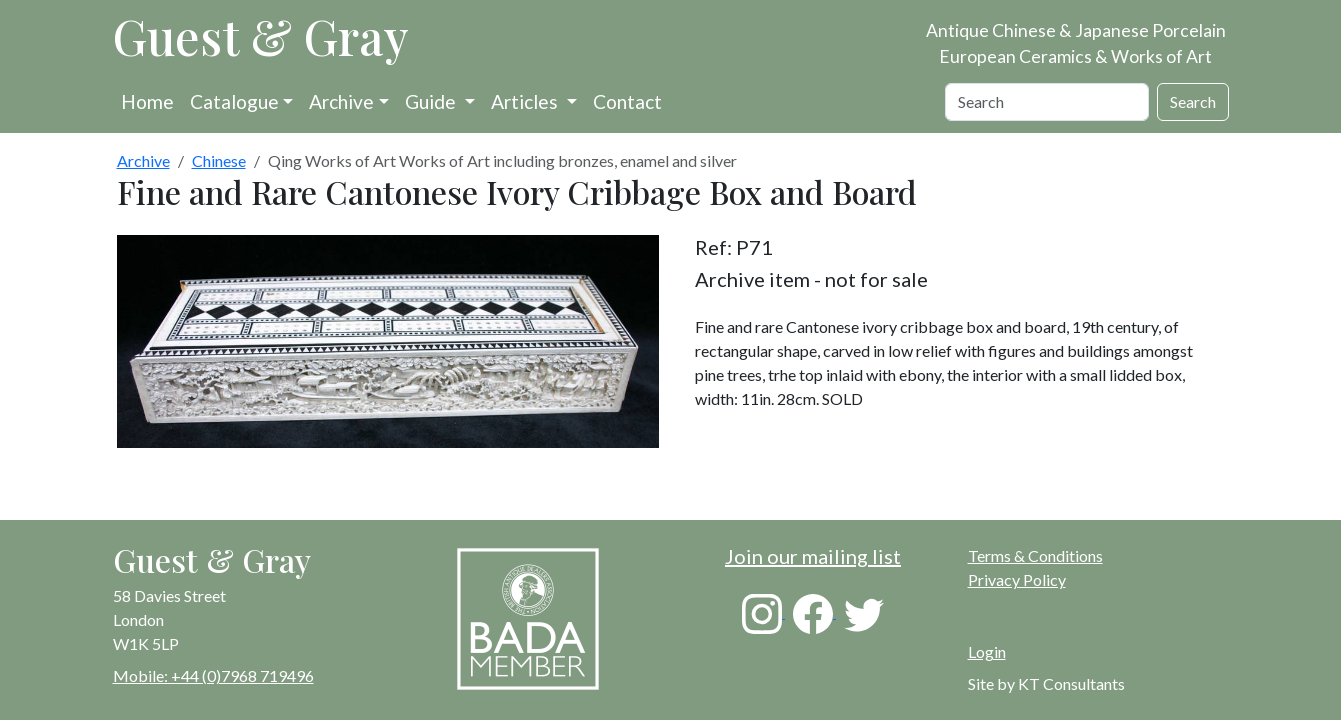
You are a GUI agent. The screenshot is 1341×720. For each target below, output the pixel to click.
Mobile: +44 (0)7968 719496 (213, 675)
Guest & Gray (261, 36)
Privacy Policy (1017, 579)
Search (1193, 101)
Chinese (219, 160)
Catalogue (234, 101)
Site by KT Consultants (1046, 683)
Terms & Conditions (1035, 555)
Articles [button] (526, 101)
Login (987, 651)
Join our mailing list (813, 556)
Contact (627, 101)
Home (147, 101)
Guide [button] (432, 101)
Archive (341, 101)
